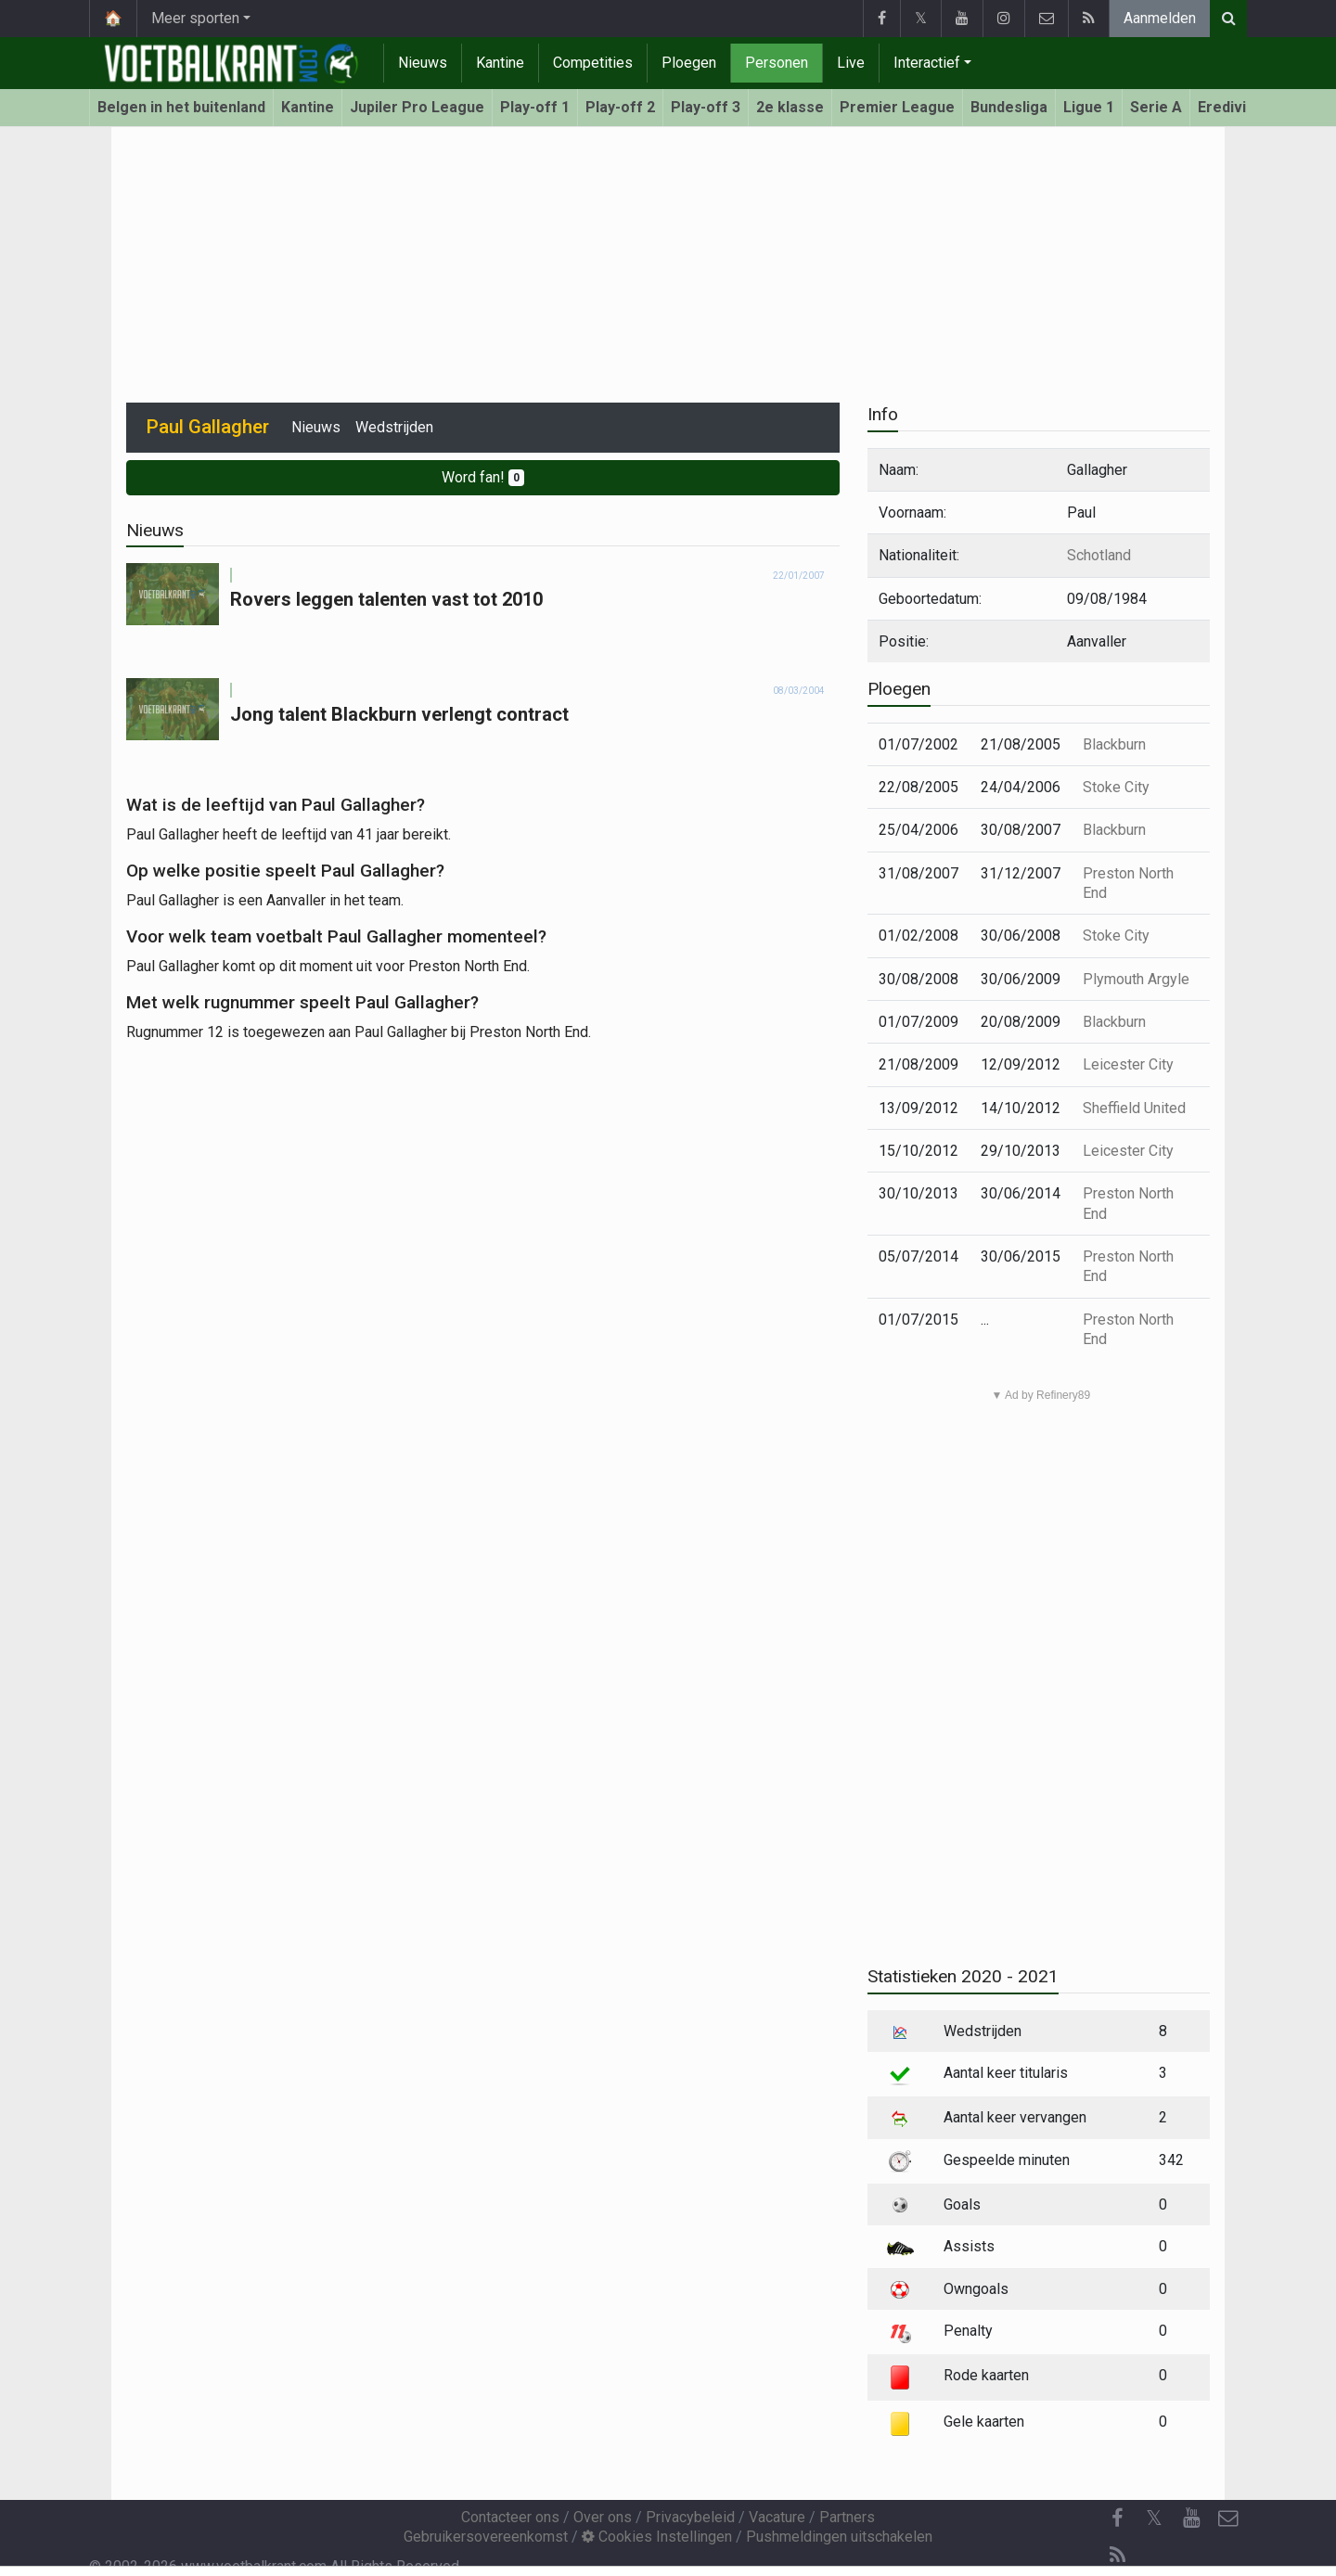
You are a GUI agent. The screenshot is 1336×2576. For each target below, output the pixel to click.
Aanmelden (1160, 18)
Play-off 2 (620, 107)
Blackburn (1114, 744)
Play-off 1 (535, 107)
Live (851, 62)
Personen (776, 62)
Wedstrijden (394, 427)
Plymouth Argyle (1136, 979)
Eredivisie (1232, 107)
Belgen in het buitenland (181, 107)
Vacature (777, 2517)
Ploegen (689, 62)
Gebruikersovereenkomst (486, 2536)
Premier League (897, 107)
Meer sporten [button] (195, 18)
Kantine (500, 62)
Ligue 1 (1088, 107)
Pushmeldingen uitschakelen (839, 2536)
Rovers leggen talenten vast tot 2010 (386, 599)
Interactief (926, 62)
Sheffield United (1134, 1108)
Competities (593, 62)
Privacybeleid (690, 2517)
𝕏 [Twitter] (1154, 2518)
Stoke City (1116, 787)
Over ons (602, 2517)
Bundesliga (1008, 107)
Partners (847, 2517)
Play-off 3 (705, 107)
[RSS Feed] (1117, 2555)
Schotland (1099, 555)
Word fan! (483, 477)
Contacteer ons (510, 2517)
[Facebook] (1117, 2518)
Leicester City (1128, 1064)
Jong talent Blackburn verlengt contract (399, 714)
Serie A (1156, 107)
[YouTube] (1191, 2518)
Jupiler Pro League (417, 107)
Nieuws (422, 62)
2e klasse (790, 107)
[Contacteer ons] (1228, 2518)
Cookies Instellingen (657, 2536)
